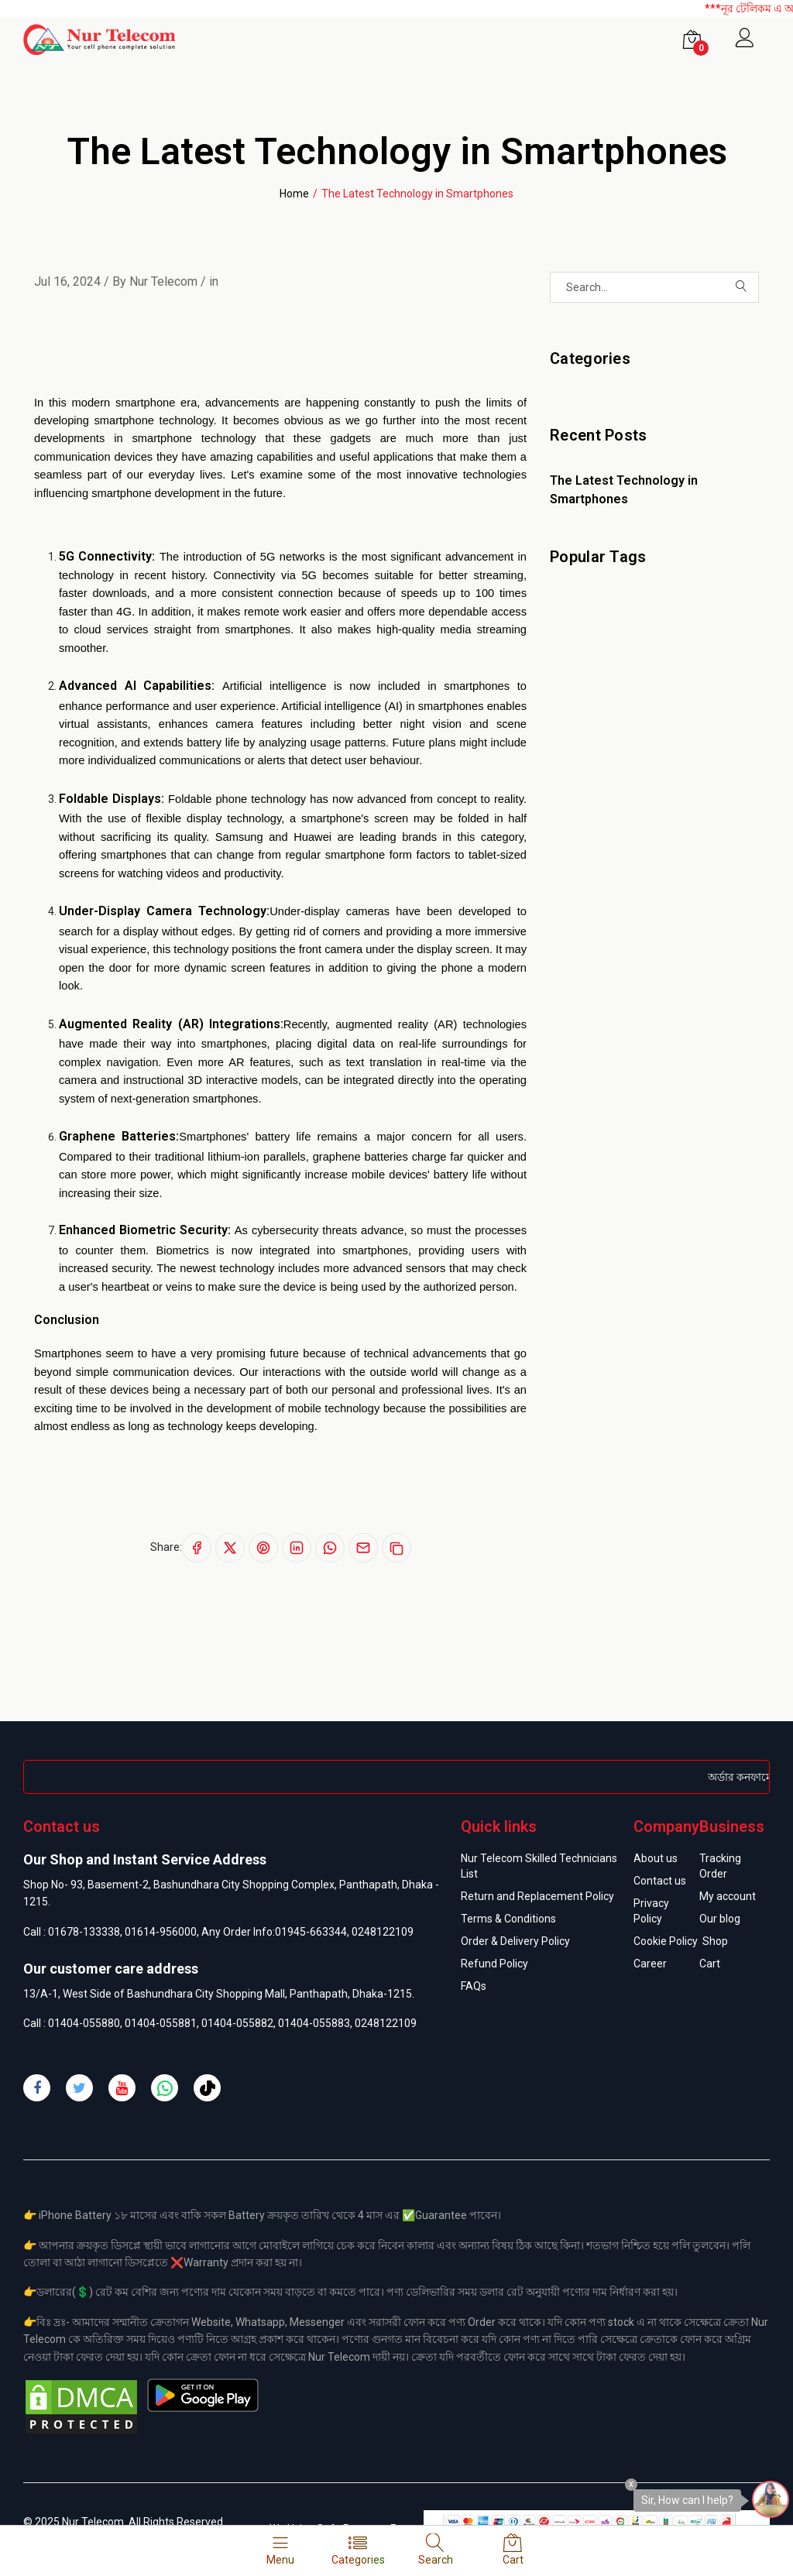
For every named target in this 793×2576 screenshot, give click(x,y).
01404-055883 (314, 2023)
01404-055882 (237, 2023)
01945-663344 (311, 1932)
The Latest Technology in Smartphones (624, 489)
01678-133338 (84, 1932)
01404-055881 (161, 2023)
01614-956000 (161, 1932)
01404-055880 (84, 2023)
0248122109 (383, 1932)
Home (294, 193)
